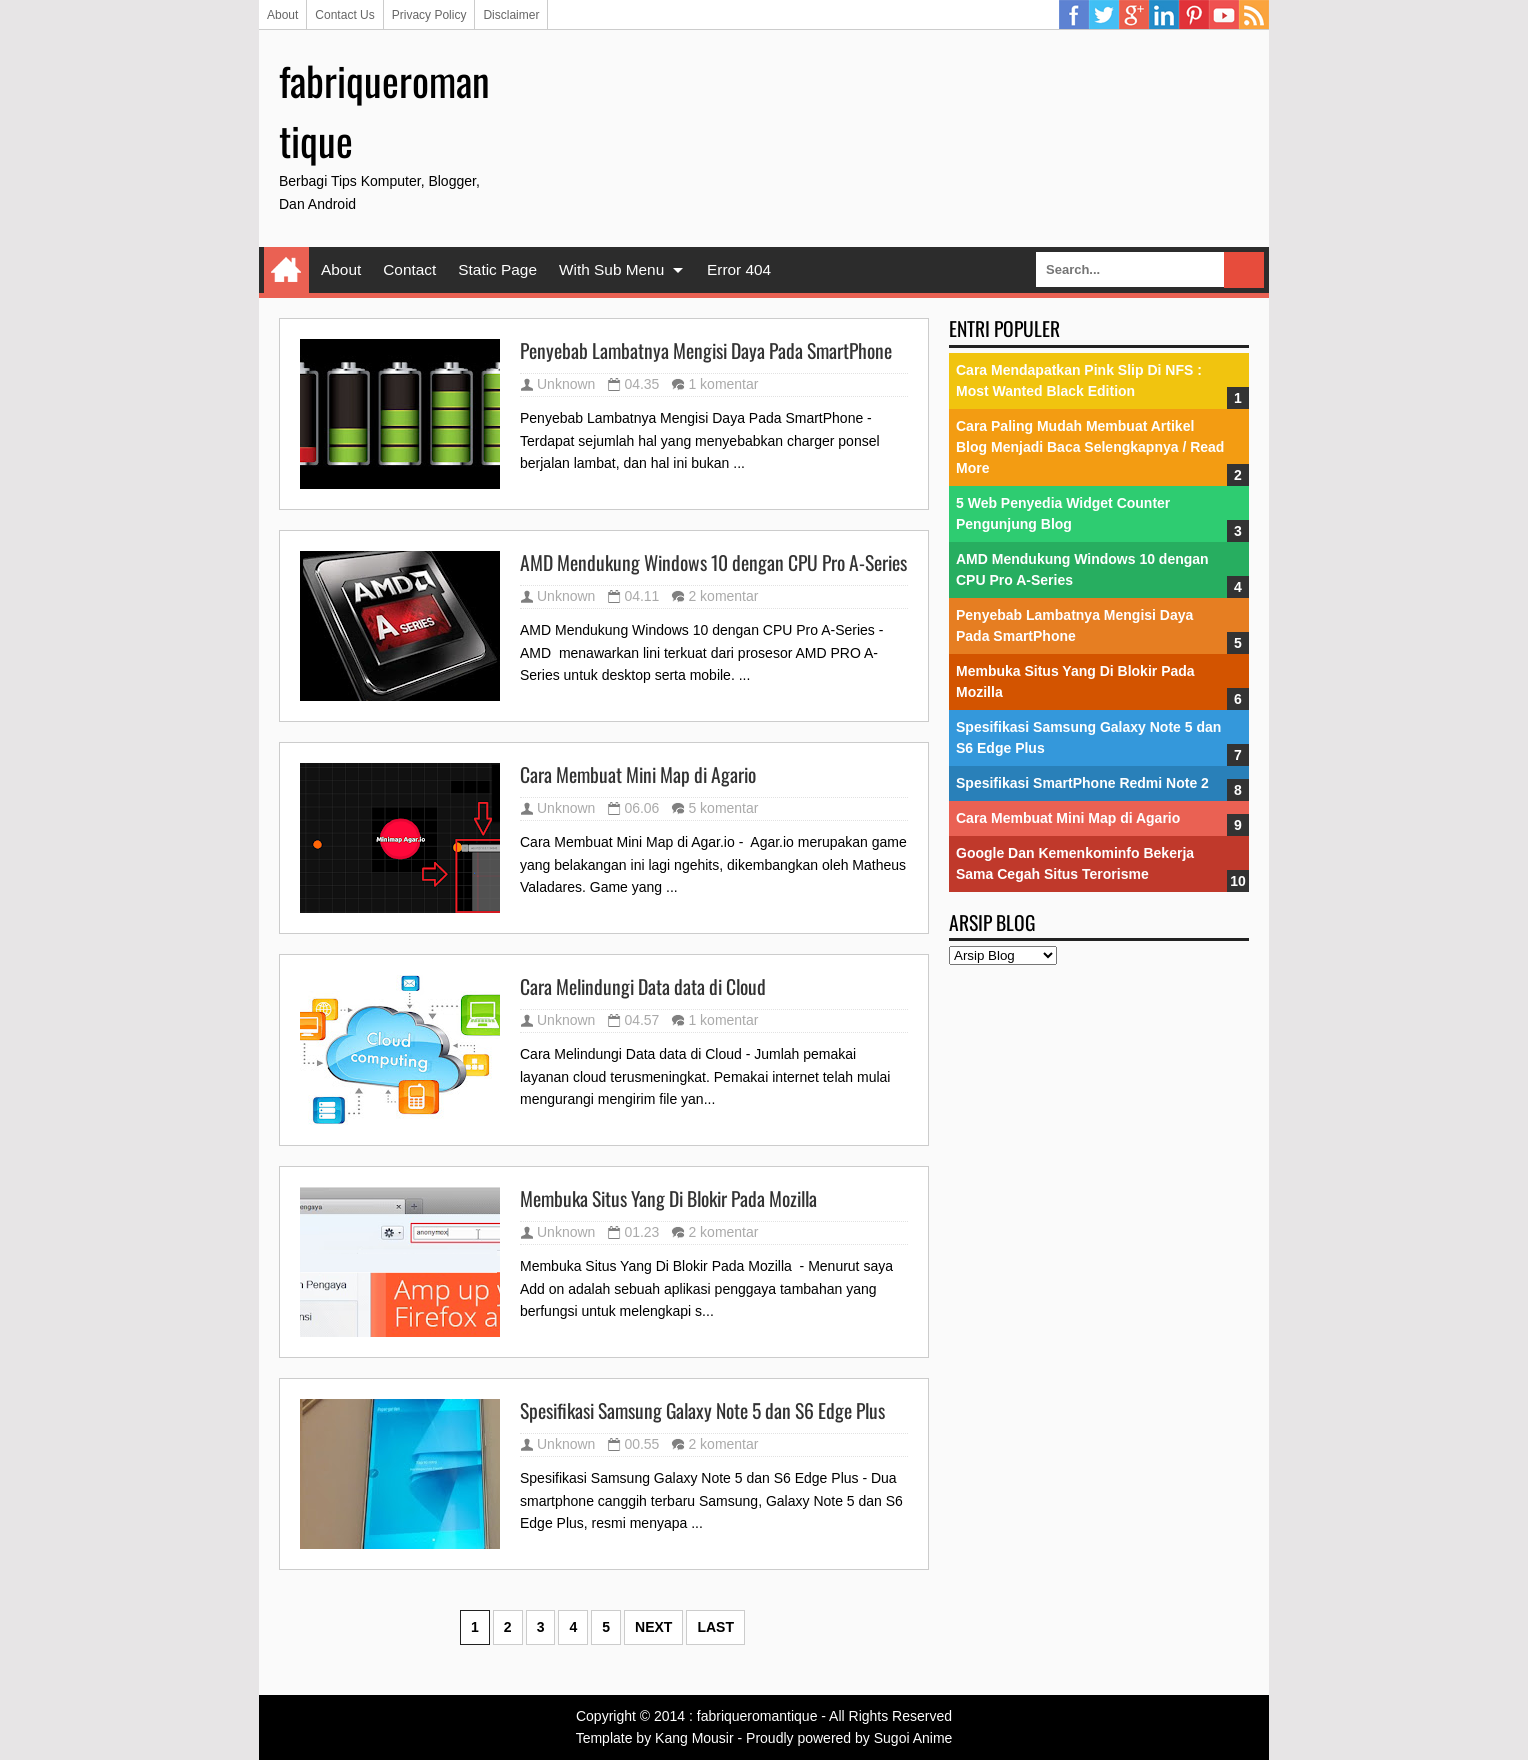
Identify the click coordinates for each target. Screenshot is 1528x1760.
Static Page (497, 269)
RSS (1254, 15)
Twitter (1104, 15)
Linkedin (1164, 15)
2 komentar (723, 596)
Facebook (1074, 15)
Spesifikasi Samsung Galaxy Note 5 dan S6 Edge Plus (702, 1411)
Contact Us (344, 15)
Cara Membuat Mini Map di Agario (638, 775)
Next (653, 1627)
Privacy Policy (429, 15)
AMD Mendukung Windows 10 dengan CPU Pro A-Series (713, 563)
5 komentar (723, 808)
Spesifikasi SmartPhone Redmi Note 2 (1082, 783)
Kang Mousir (694, 1738)
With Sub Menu (611, 269)
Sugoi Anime (913, 1738)
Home (286, 270)
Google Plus (1134, 15)
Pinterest (1194, 15)
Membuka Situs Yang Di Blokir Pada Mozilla (668, 1199)
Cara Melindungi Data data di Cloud (643, 987)
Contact (409, 269)
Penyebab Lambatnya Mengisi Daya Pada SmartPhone (706, 351)
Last (715, 1627)
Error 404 (739, 269)
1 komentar (723, 384)
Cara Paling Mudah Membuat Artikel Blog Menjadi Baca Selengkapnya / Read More (1090, 447)
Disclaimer (511, 15)
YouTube (1224, 15)
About (282, 15)
